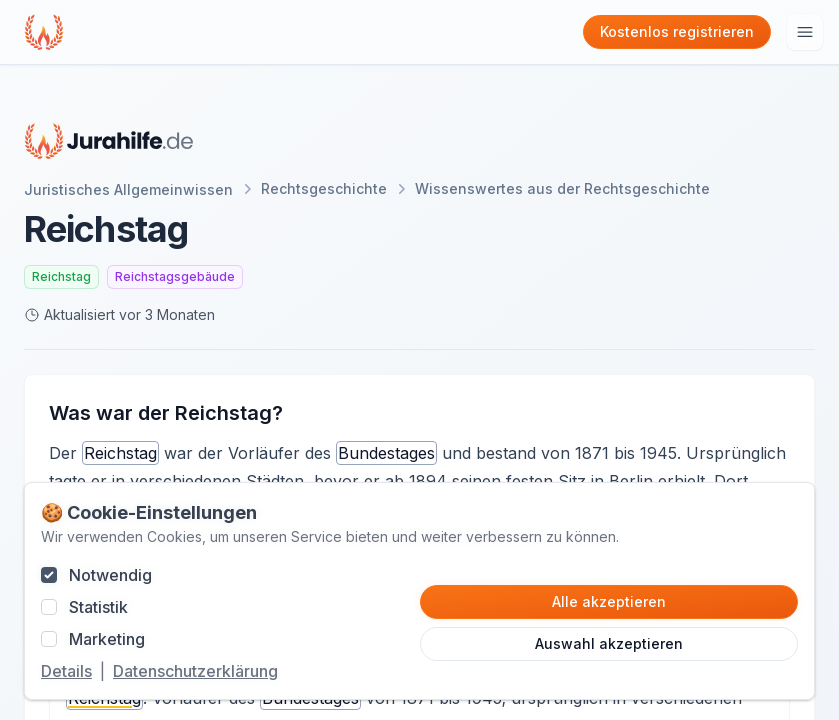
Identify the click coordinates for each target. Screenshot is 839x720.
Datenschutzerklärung (195, 671)
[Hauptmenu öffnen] (805, 32)
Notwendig (110, 575)
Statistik (98, 607)
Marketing (107, 639)
